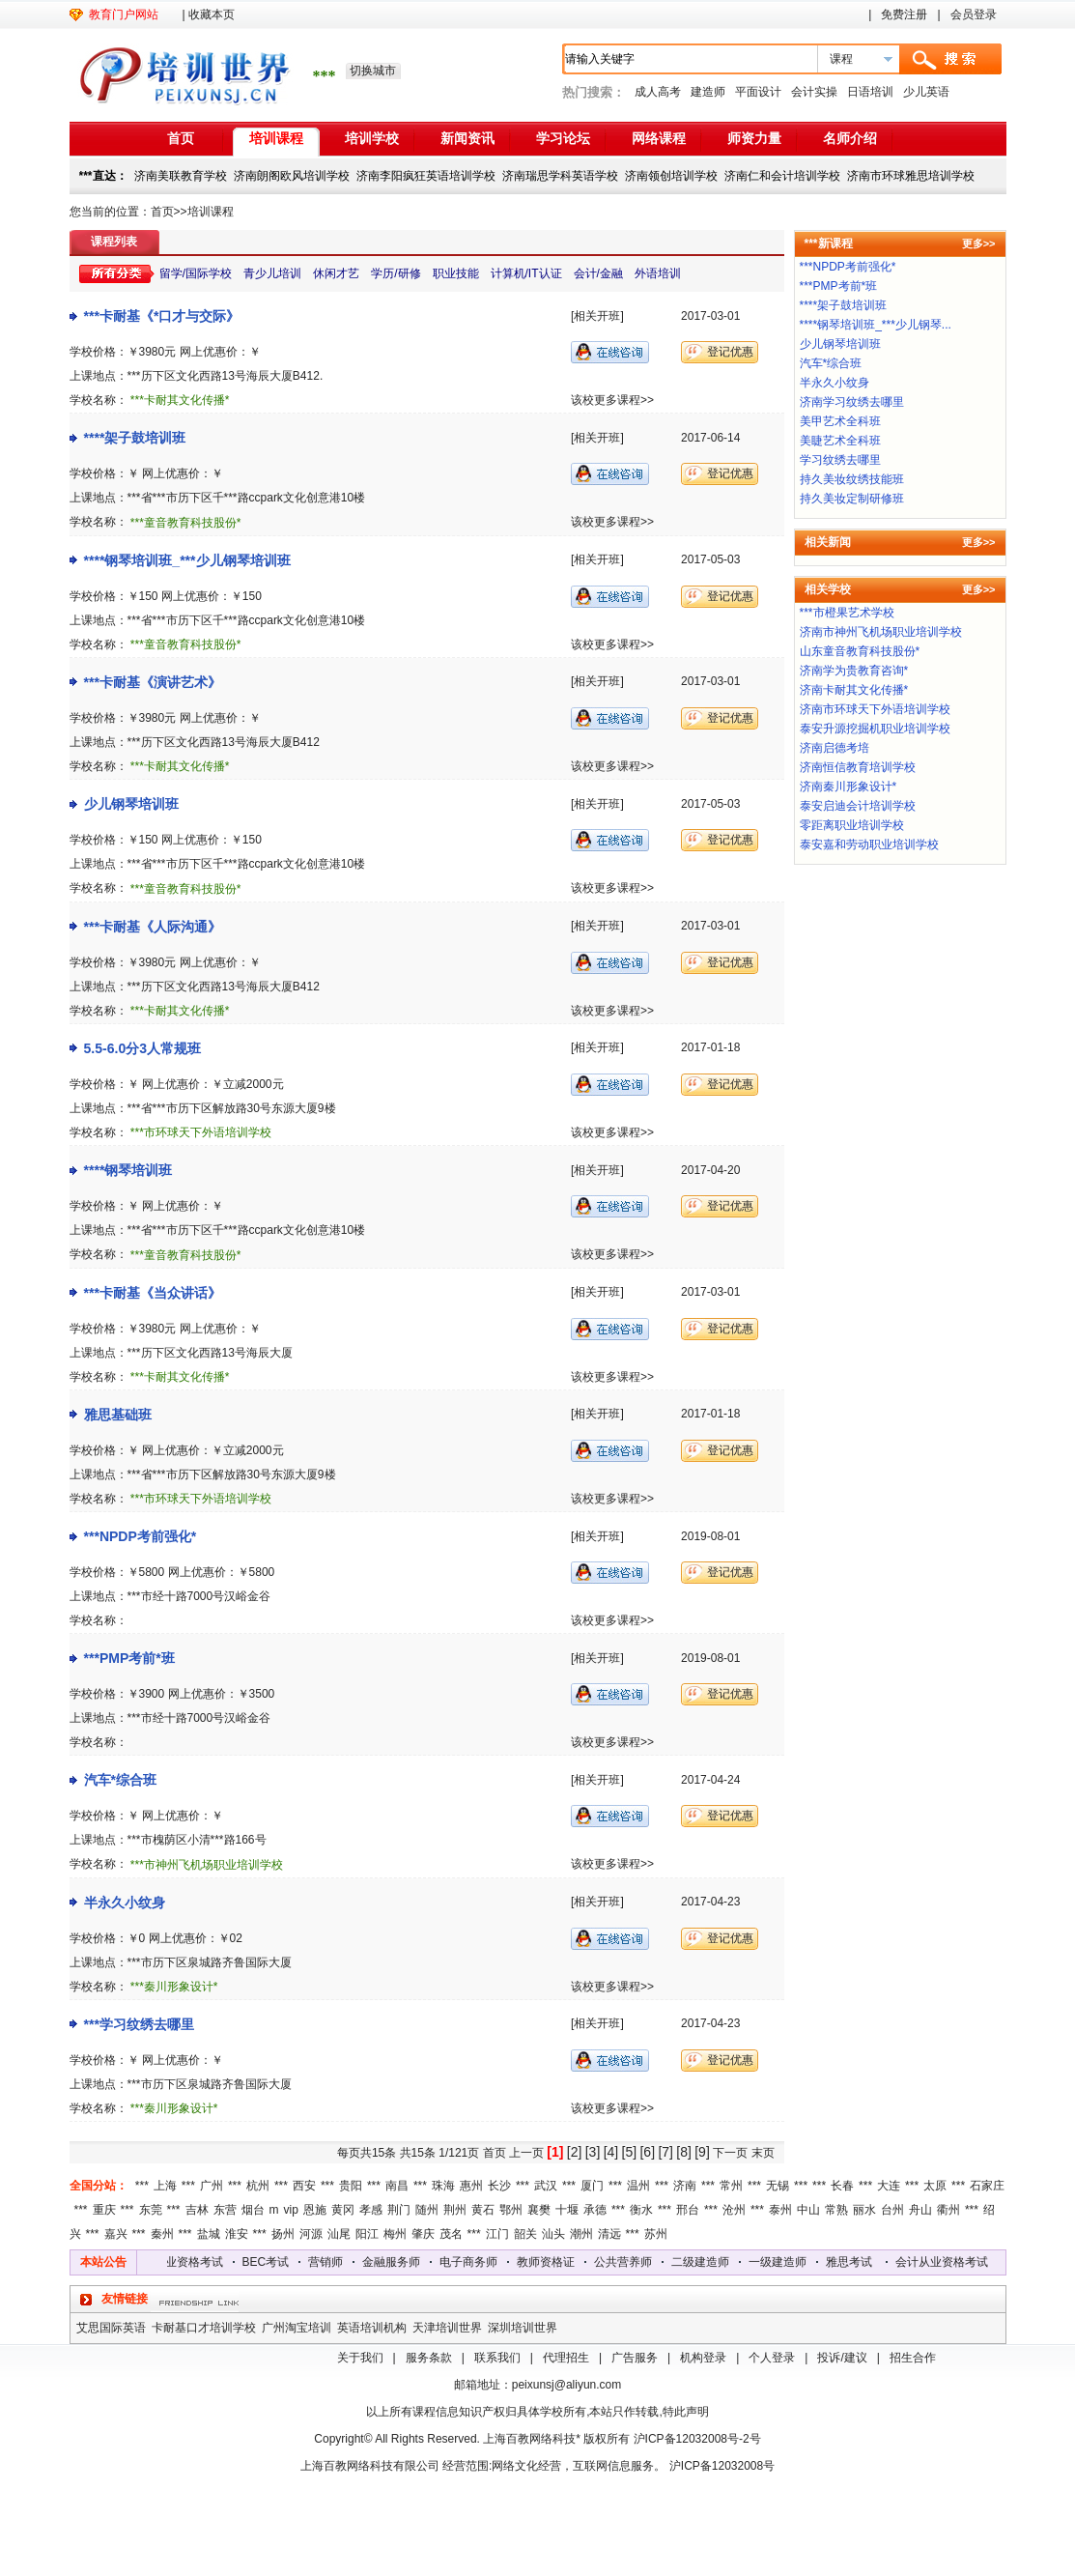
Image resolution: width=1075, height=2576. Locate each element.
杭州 (257, 2185)
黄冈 (342, 2210)
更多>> (979, 243)
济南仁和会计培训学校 (782, 176)
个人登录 (772, 2357)
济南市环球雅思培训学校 (911, 176)
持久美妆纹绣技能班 (852, 479)
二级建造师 (717, 2262)
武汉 (545, 2185)
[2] (574, 2152)
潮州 (581, 2234)
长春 (842, 2185)
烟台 (253, 2210)
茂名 (451, 2234)
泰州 (780, 2210)
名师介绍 (850, 138)
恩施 (314, 2210)
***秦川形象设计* (174, 1986)
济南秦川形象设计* (848, 786)
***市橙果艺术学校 (847, 612)
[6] (647, 2152)
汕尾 (339, 2234)
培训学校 (372, 138)
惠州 (471, 2185)
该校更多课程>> (612, 400)
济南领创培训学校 (671, 176)
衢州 (948, 2210)
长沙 (499, 2185)
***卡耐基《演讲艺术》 (152, 682)
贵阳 (350, 2185)
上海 (165, 2185)
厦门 (592, 2185)
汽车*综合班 (120, 1780)
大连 (888, 2185)
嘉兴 (115, 2234)
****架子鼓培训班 (135, 437)
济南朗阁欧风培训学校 (292, 176)
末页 (763, 2153)
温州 (638, 2185)
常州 (731, 2185)
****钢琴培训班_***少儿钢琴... (875, 324)
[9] (702, 2152)
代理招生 (566, 2357)
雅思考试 (865, 2262)
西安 (304, 2185)
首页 (180, 138)
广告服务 (634, 2357)
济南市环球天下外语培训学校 (875, 709)
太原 (935, 2185)
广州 (211, 2185)
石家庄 (987, 2185)
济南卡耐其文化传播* (854, 690)
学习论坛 (563, 138)
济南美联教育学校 (180, 176)
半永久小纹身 (124, 1902)
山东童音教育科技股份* (860, 651)
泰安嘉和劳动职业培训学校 (869, 844)
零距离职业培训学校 (852, 825)
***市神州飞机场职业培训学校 (206, 1865)
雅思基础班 (118, 1414)
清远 (609, 2234)
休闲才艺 (336, 273)
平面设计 (758, 92)
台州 (892, 2210)
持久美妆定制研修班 (852, 498)
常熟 (836, 2210)
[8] (684, 2152)
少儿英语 (926, 92)
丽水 (864, 2210)
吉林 (197, 2210)
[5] (629, 2152)
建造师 (708, 92)
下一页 (730, 2153)
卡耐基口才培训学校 (204, 2327)
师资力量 (754, 138)
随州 (426, 2210)
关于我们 (360, 2357)
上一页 (526, 2153)
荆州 (455, 2210)
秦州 (162, 2234)
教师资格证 (562, 2262)
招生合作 (913, 2357)
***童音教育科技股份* (185, 523)
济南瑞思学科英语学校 (560, 176)
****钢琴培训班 (128, 1170)
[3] (593, 2152)
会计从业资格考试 (193, 2262)
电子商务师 (485, 2262)
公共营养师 (639, 2262)
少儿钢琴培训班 (131, 804)
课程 (841, 59)
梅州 (395, 2234)
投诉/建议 (841, 2357)
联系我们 (497, 2357)
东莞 (150, 2210)
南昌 (397, 2185)
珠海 (443, 2185)
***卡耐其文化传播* (180, 400)
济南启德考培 (834, 748)
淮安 (236, 2234)
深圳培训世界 (522, 2327)
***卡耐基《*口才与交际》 (162, 316)
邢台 (687, 2210)
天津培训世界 (447, 2327)
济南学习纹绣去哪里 (852, 402)
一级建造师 (794, 2262)
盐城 (208, 2234)
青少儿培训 (272, 273)
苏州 (655, 2234)
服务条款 (429, 2357)
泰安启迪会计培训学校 (858, 806)
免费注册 (904, 14)
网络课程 (659, 138)
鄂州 (511, 2210)
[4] (611, 2152)
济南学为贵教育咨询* (854, 670)
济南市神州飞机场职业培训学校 (881, 632)
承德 (595, 2210)
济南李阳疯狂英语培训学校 (425, 176)
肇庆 (423, 2234)
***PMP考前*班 (129, 1658)
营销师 (342, 2262)
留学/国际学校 (195, 273)
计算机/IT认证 (526, 273)
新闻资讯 (467, 138)
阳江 (367, 2234)
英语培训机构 (372, 2327)
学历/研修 (395, 273)
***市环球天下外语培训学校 (200, 1132)
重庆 (104, 2210)
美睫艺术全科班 (840, 440)
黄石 (483, 2210)
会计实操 (814, 92)
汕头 (553, 2234)
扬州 (283, 2234)
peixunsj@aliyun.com (567, 2384)
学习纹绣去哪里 (840, 460)
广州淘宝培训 (296, 2327)
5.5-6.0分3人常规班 (143, 1048)
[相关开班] (597, 316)
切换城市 (373, 70)
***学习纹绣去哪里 (139, 2024)
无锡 (777, 2185)
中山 (808, 2210)
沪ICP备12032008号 (722, 2466)
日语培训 (870, 92)
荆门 (398, 2210)
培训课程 (276, 138)
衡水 (641, 2210)
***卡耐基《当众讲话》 (152, 1293)
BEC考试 (282, 2262)
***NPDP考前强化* (140, 1536)
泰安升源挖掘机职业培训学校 (875, 728)
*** (142, 2185)
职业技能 (456, 273)
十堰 (567, 2210)
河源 (311, 2234)
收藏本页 (211, 14)
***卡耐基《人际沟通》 (152, 926)
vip (291, 2210)
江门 (497, 2234)
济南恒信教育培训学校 (858, 767)
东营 (225, 2210)
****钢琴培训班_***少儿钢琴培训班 (187, 560)
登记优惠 (730, 351)
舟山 (920, 2210)
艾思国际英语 (111, 2327)
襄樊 (539, 2210)
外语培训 (658, 273)
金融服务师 (408, 2262)
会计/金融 (598, 273)
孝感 (370, 2210)
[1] (555, 2152)
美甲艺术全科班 (840, 421)
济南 (684, 2185)
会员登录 (973, 14)
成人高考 (658, 92)
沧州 (734, 2210)
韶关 (525, 2234)
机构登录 (703, 2357)
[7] (665, 2152)
